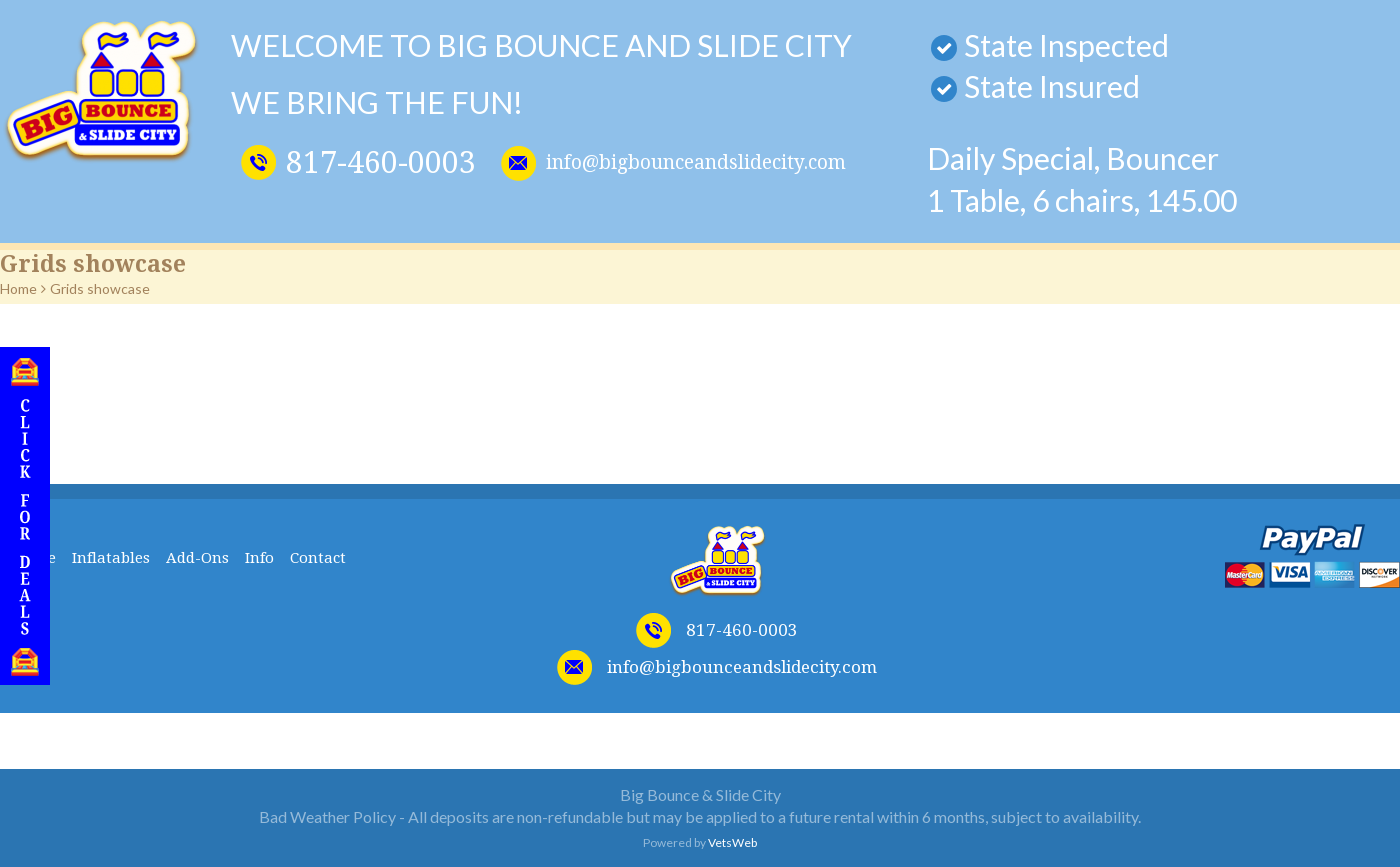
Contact (318, 558)
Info (259, 558)
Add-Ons (197, 558)
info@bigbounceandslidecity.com (696, 162)
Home (18, 288)
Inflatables (111, 558)
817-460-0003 (381, 162)
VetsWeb (732, 842)
